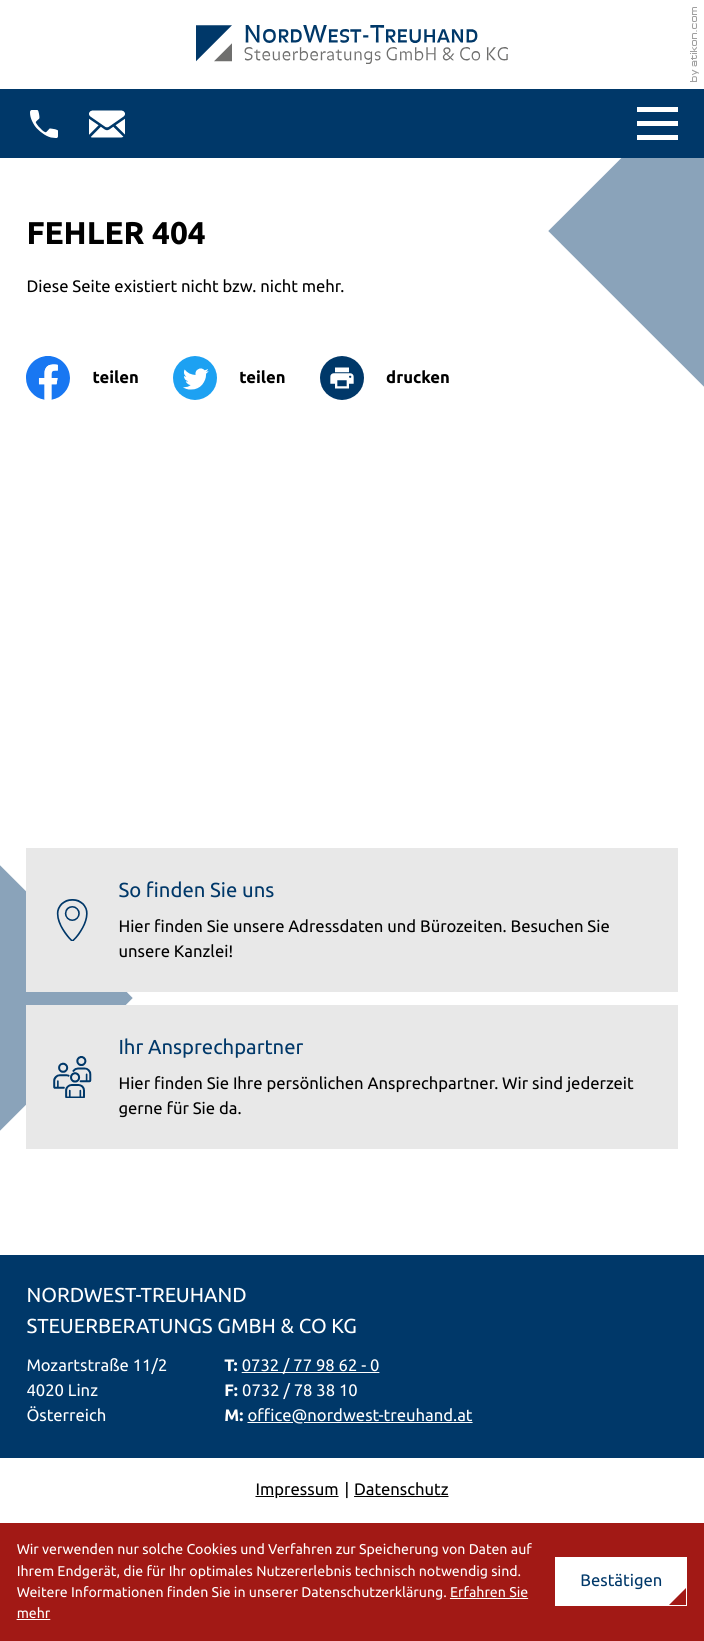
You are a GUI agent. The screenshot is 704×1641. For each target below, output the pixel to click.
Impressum (296, 1489)
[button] (44, 124)
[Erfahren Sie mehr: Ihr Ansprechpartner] (351, 1077)
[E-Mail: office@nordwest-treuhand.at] (107, 124)
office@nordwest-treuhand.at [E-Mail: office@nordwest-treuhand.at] (359, 1415)
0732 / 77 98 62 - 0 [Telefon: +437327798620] (311, 1365)
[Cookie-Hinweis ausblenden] (621, 1581)
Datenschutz (401, 1489)
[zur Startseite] (352, 44)
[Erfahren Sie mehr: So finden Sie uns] (351, 920)
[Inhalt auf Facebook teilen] (99, 378)
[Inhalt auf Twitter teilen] (246, 378)
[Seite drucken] (402, 378)
